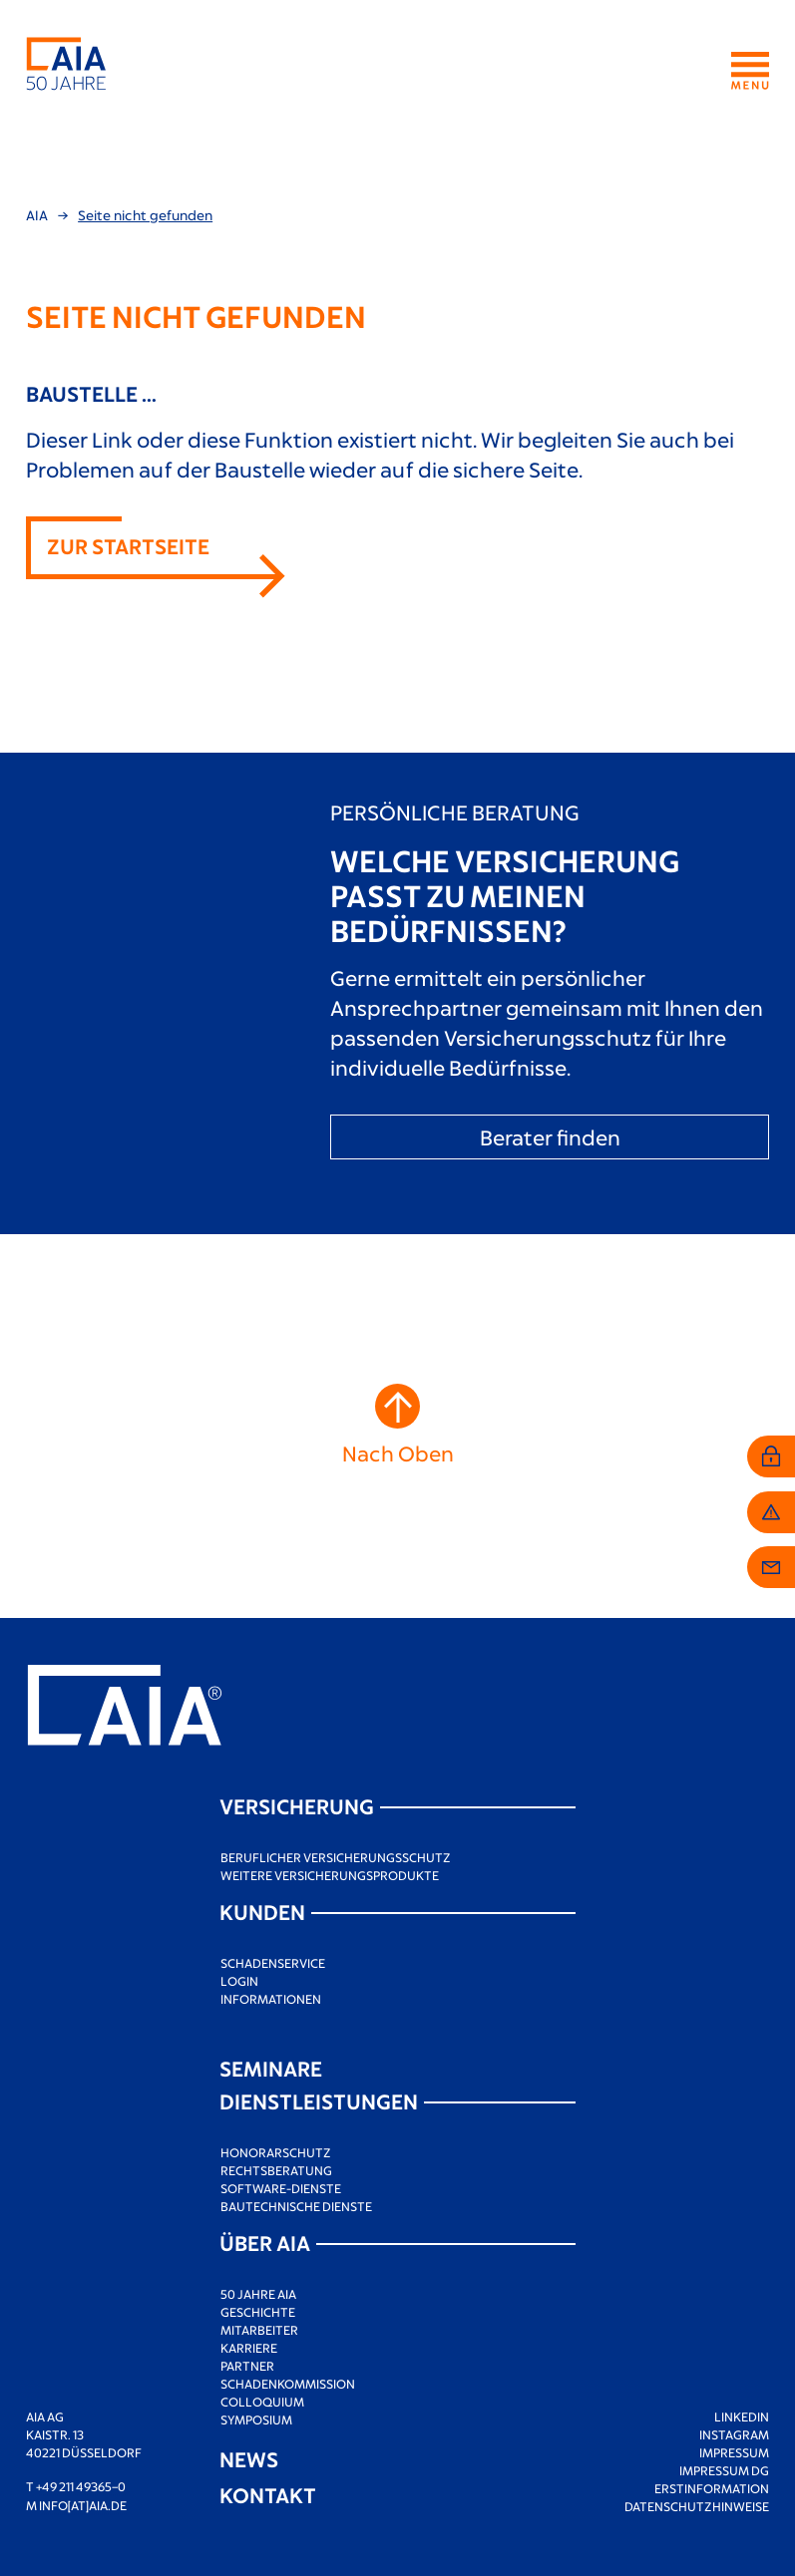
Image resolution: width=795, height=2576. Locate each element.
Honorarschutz (275, 2152)
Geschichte (257, 2312)
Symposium (256, 2419)
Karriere (248, 2348)
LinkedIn (741, 2416)
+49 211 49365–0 (81, 2486)
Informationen (270, 1999)
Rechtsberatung (276, 2170)
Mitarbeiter (259, 2330)
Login (239, 1981)
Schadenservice (272, 1963)
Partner (247, 2366)
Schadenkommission (287, 2384)
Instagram (734, 2434)
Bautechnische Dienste (296, 2206)
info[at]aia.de (83, 2505)
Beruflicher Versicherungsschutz (335, 1857)
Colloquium (262, 2402)
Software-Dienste (280, 2188)
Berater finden (550, 1137)
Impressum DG (724, 2470)
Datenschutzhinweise (696, 2506)
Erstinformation (711, 2488)
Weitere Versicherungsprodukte (329, 1875)
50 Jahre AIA (258, 2294)
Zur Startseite (128, 545)
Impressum (734, 2452)
